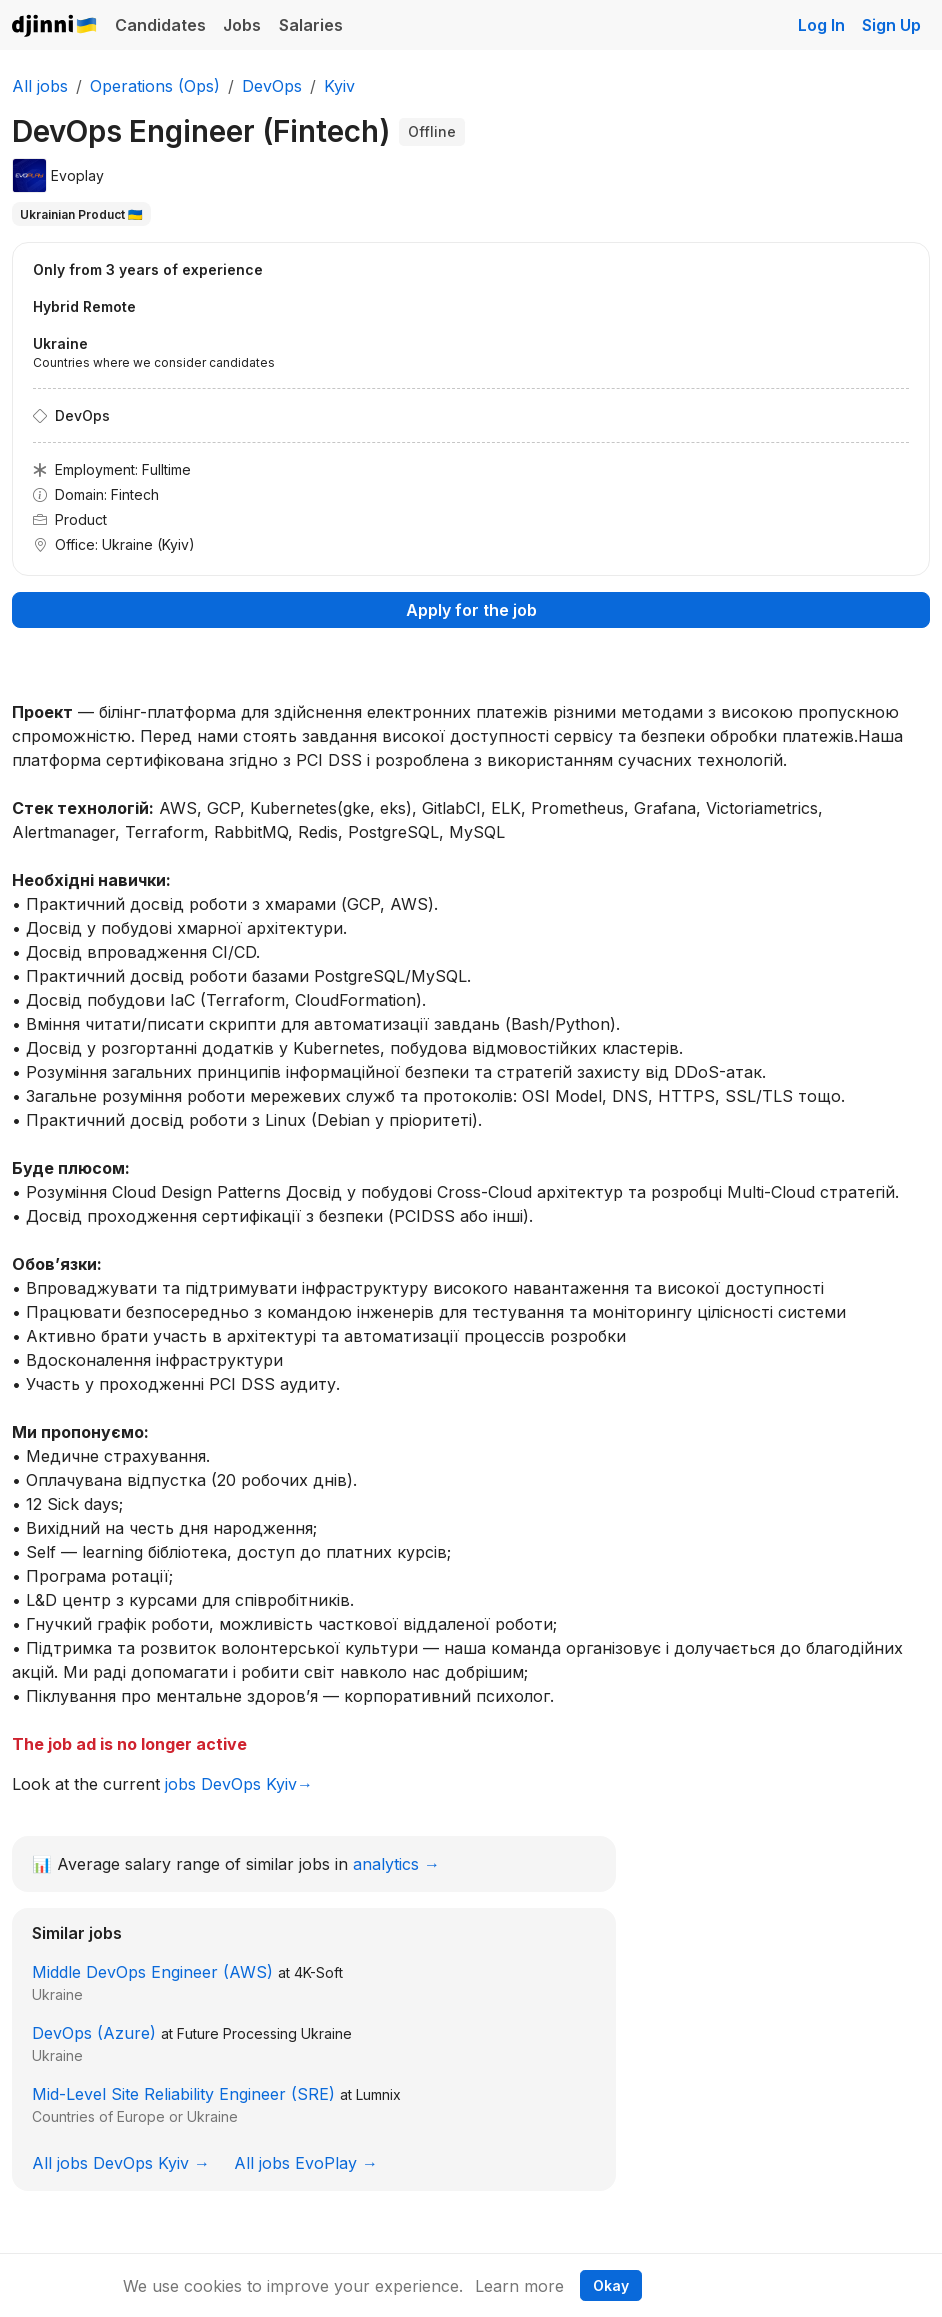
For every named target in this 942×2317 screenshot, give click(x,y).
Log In (821, 25)
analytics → (396, 1864)
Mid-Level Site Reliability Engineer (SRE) (183, 2094)
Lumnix (378, 2094)
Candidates (160, 25)
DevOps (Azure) (94, 2033)
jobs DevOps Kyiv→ (239, 1784)
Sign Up (891, 25)
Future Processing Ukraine (264, 2033)
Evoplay (77, 175)
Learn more (519, 2286)
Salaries (311, 25)
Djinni (55, 26)
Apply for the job (471, 610)
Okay (611, 2285)
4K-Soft (318, 1972)
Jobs (242, 25)
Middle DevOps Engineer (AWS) (152, 1972)
